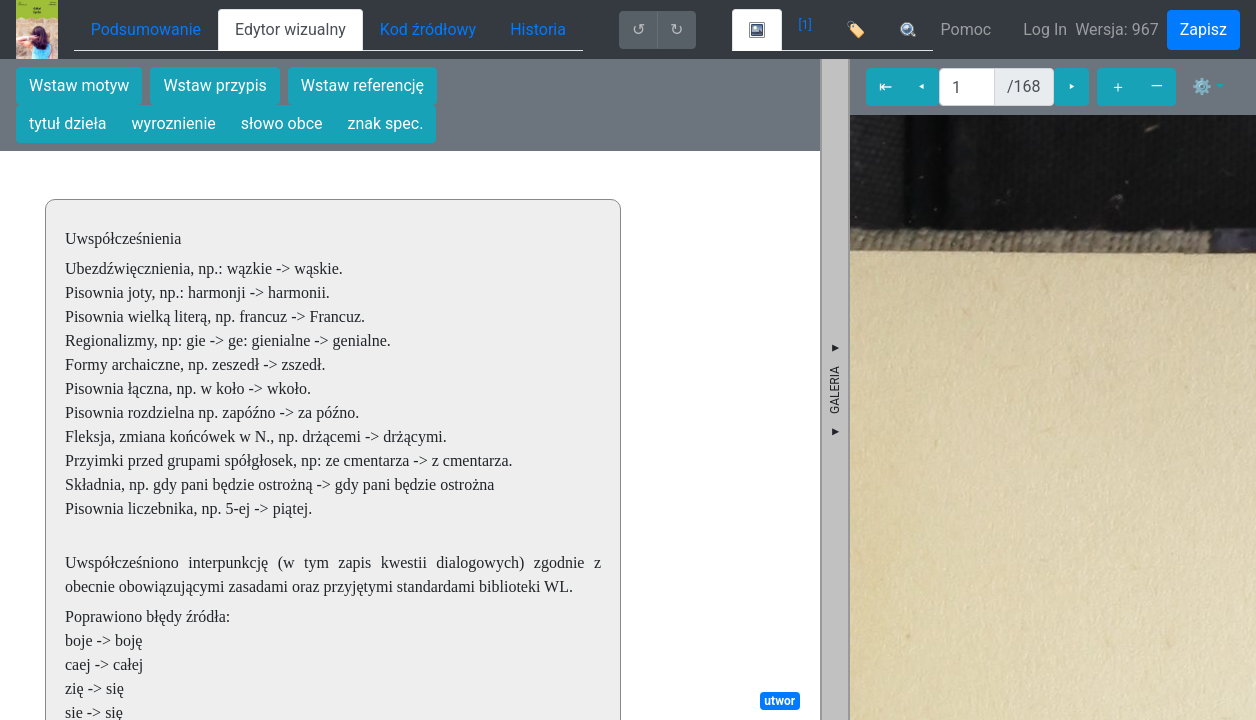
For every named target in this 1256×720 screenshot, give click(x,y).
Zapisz (1203, 29)
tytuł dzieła (68, 123)
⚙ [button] (1202, 86)
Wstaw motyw (79, 85)
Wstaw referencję (362, 85)
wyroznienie (174, 123)
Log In (1045, 29)
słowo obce (282, 123)
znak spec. (386, 123)
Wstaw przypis (214, 85)
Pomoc (966, 29)
